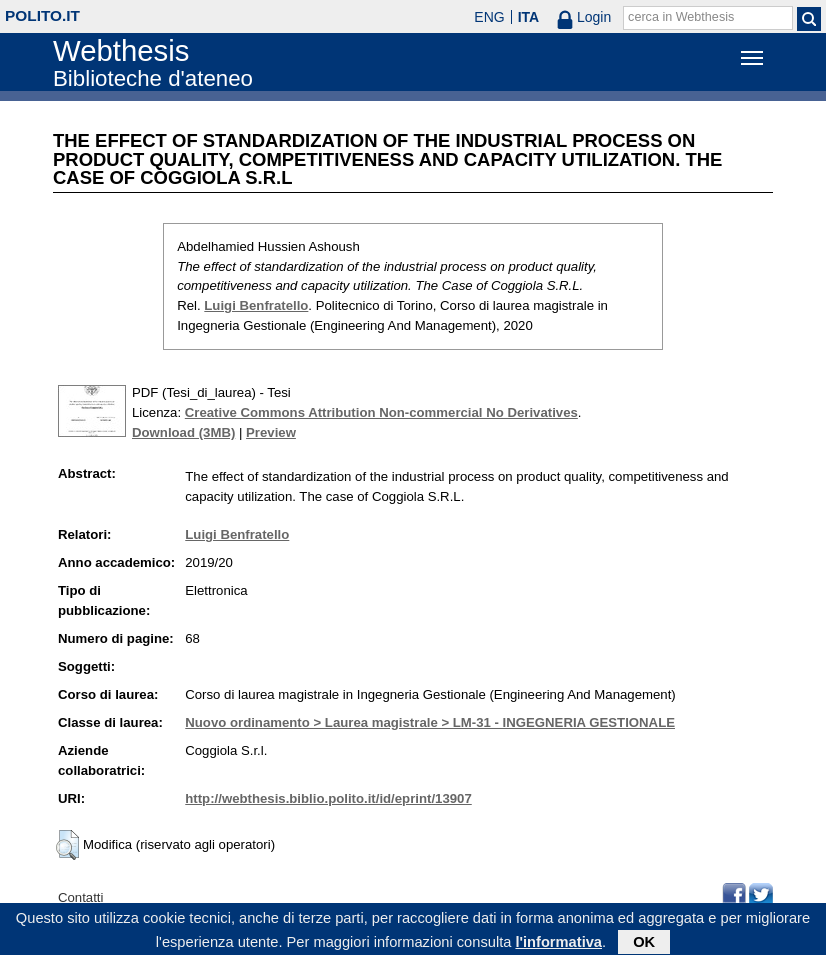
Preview (271, 432)
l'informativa (558, 944)
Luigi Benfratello (256, 305)
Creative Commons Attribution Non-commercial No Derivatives (381, 412)
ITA (529, 17)
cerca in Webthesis (681, 17)
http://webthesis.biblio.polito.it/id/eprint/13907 (328, 798)
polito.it (42, 15)
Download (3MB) (183, 432)
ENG (489, 17)
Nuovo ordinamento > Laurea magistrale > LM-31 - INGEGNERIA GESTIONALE (430, 722)
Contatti (80, 897)
